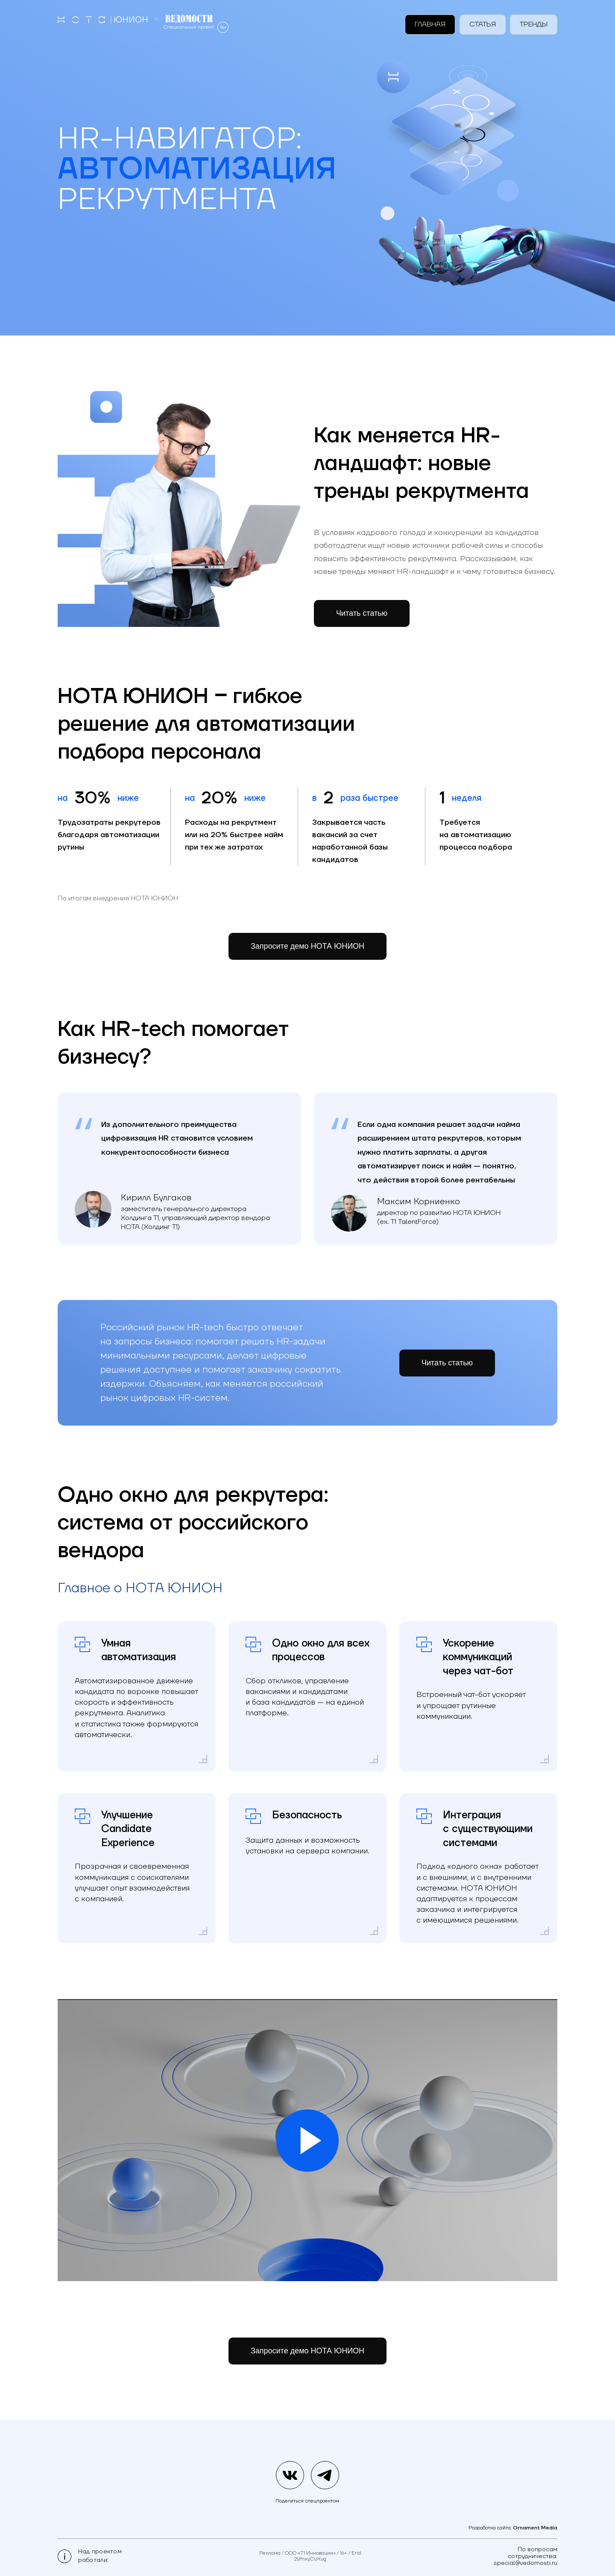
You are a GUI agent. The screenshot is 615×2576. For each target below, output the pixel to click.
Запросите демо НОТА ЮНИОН (307, 946)
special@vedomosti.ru (525, 2563)
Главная (430, 24)
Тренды (534, 24)
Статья (482, 24)
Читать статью (447, 1401)
